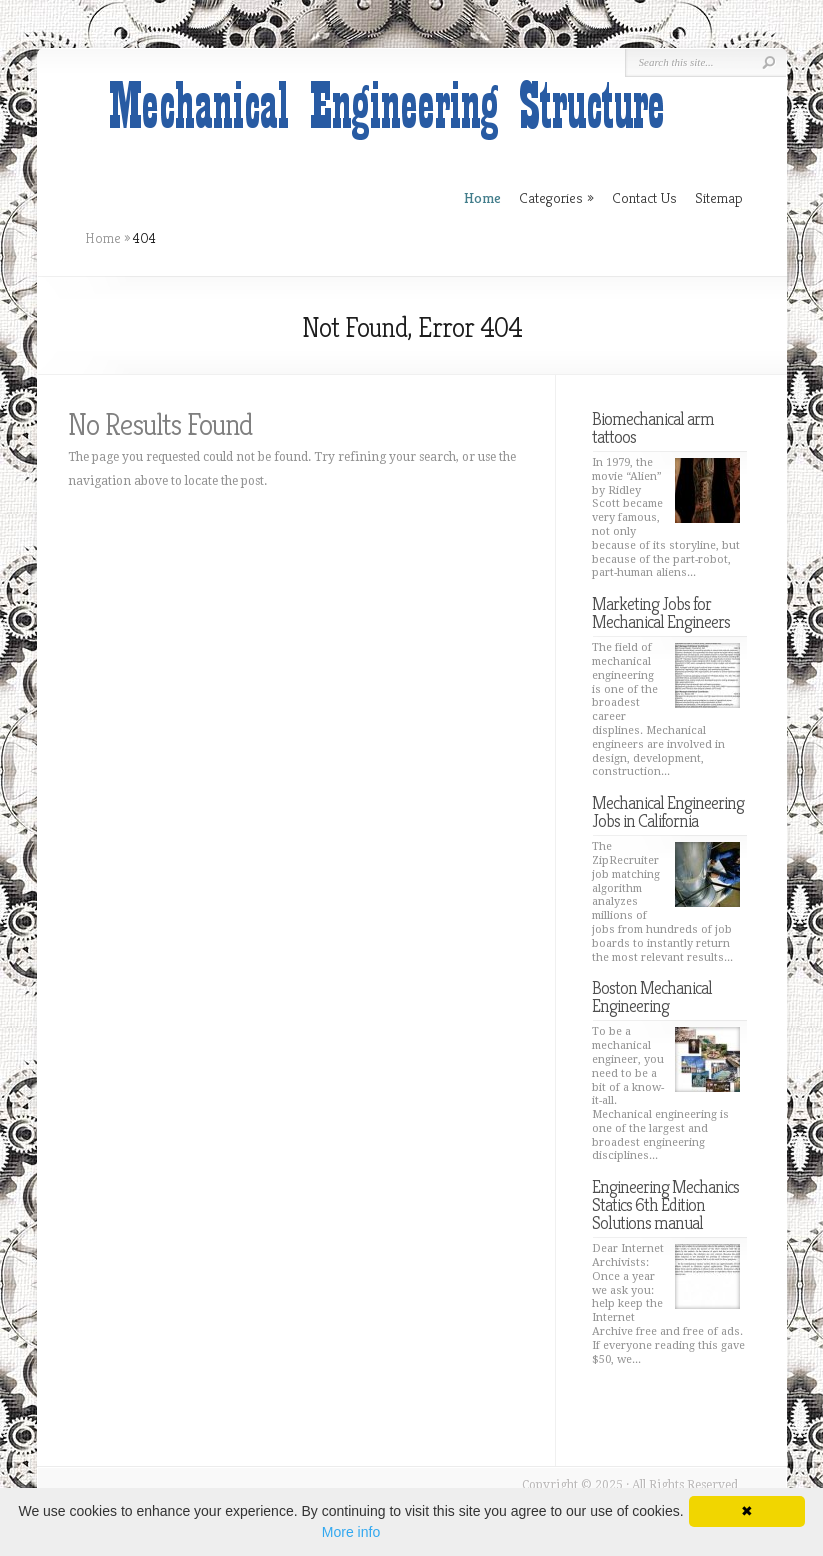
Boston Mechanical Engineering (652, 996)
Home (103, 238)
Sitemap (719, 197)
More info (351, 1532)
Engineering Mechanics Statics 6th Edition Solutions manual (665, 1204)
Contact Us (644, 197)
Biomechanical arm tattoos (653, 427)
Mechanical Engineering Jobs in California (668, 811)
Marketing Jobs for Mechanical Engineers (661, 612)
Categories (556, 197)
